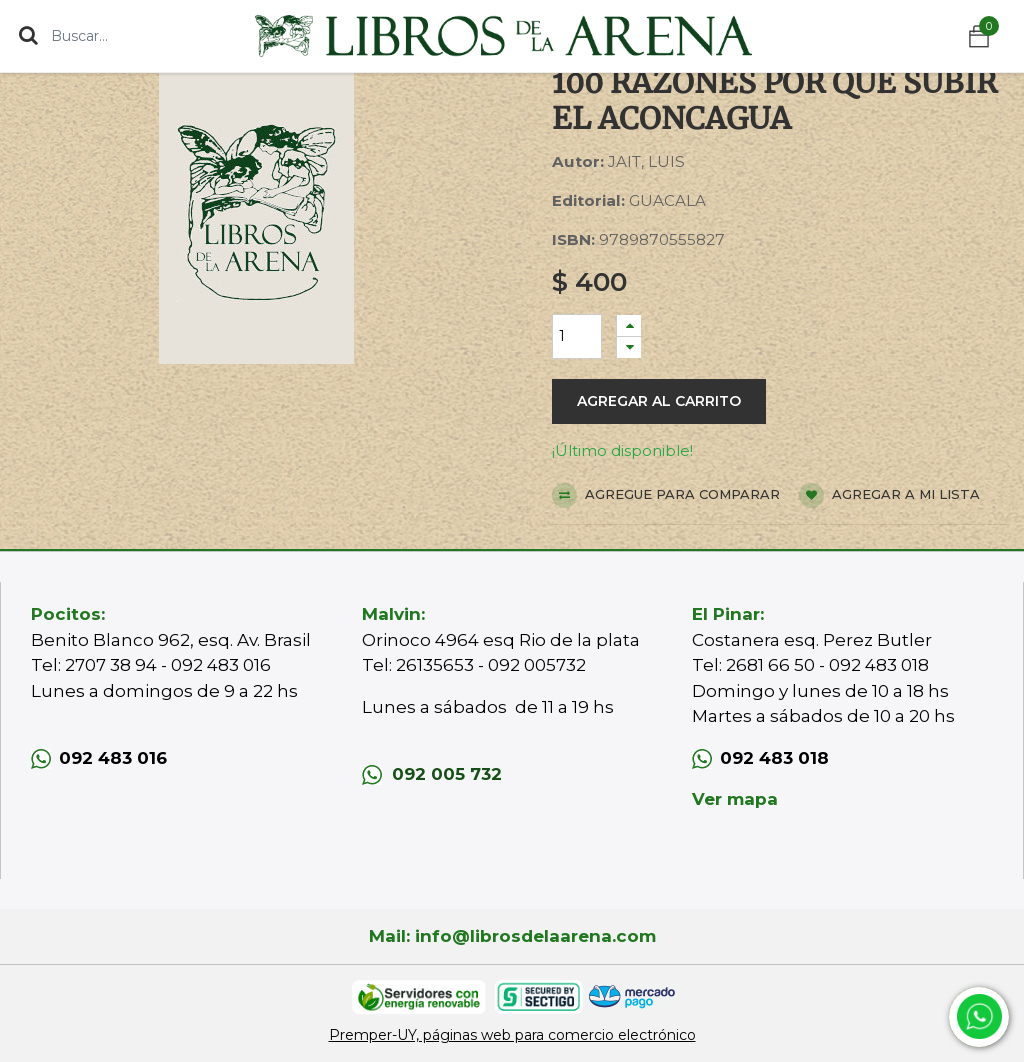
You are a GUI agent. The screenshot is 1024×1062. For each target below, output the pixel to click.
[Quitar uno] (629, 347)
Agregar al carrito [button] (659, 401)
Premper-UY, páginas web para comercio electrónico (512, 1035)
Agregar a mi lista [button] (889, 495)
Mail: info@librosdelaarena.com (512, 936)
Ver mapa (735, 799)
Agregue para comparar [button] (666, 495)
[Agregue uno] (629, 325)
